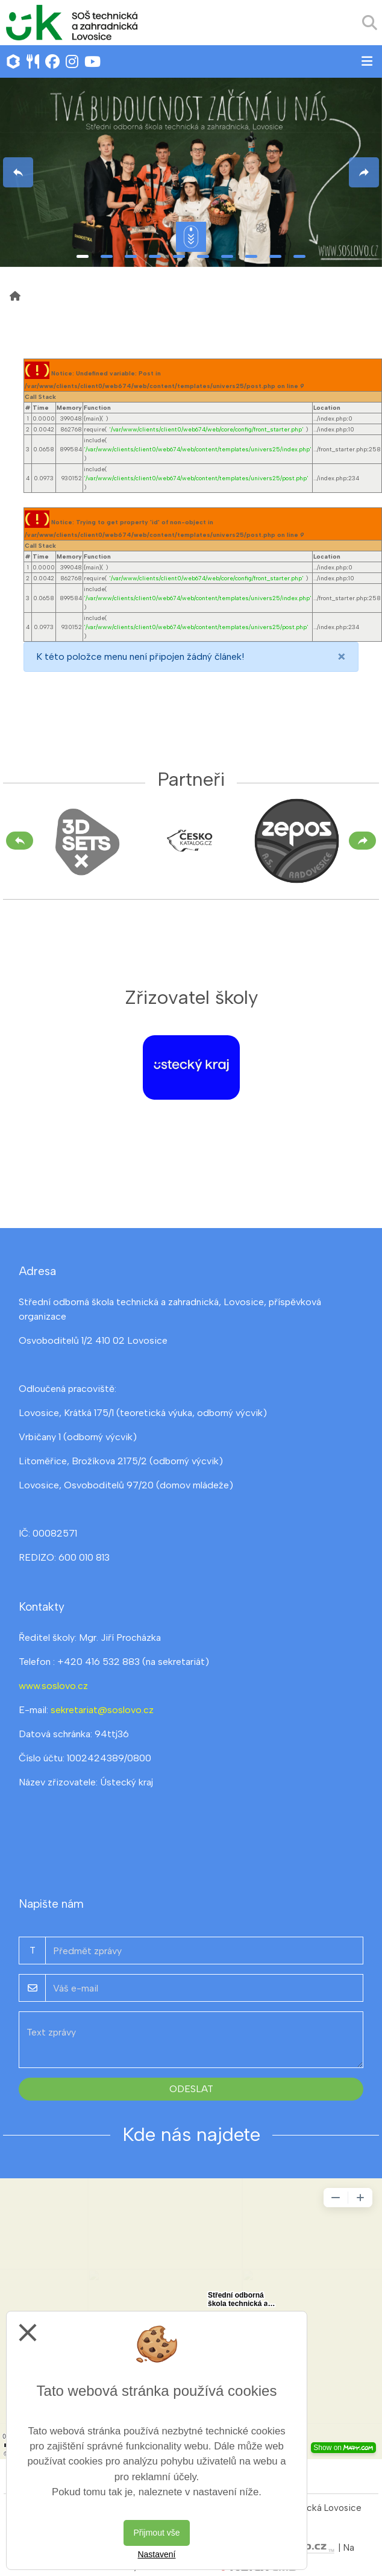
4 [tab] (155, 256)
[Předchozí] (19, 841)
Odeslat (191, 2089)
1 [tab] (83, 256)
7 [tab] (227, 256)
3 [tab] (131, 256)
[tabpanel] (191, 172)
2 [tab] (107, 256)
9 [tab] (275, 256)
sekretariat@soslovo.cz (102, 1710)
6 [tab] (203, 256)
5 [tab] (179, 256)
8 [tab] (251, 256)
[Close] (341, 656)
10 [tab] (299, 256)
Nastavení (156, 2554)
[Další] (362, 841)
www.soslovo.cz (53, 1685)
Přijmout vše (156, 2532)
